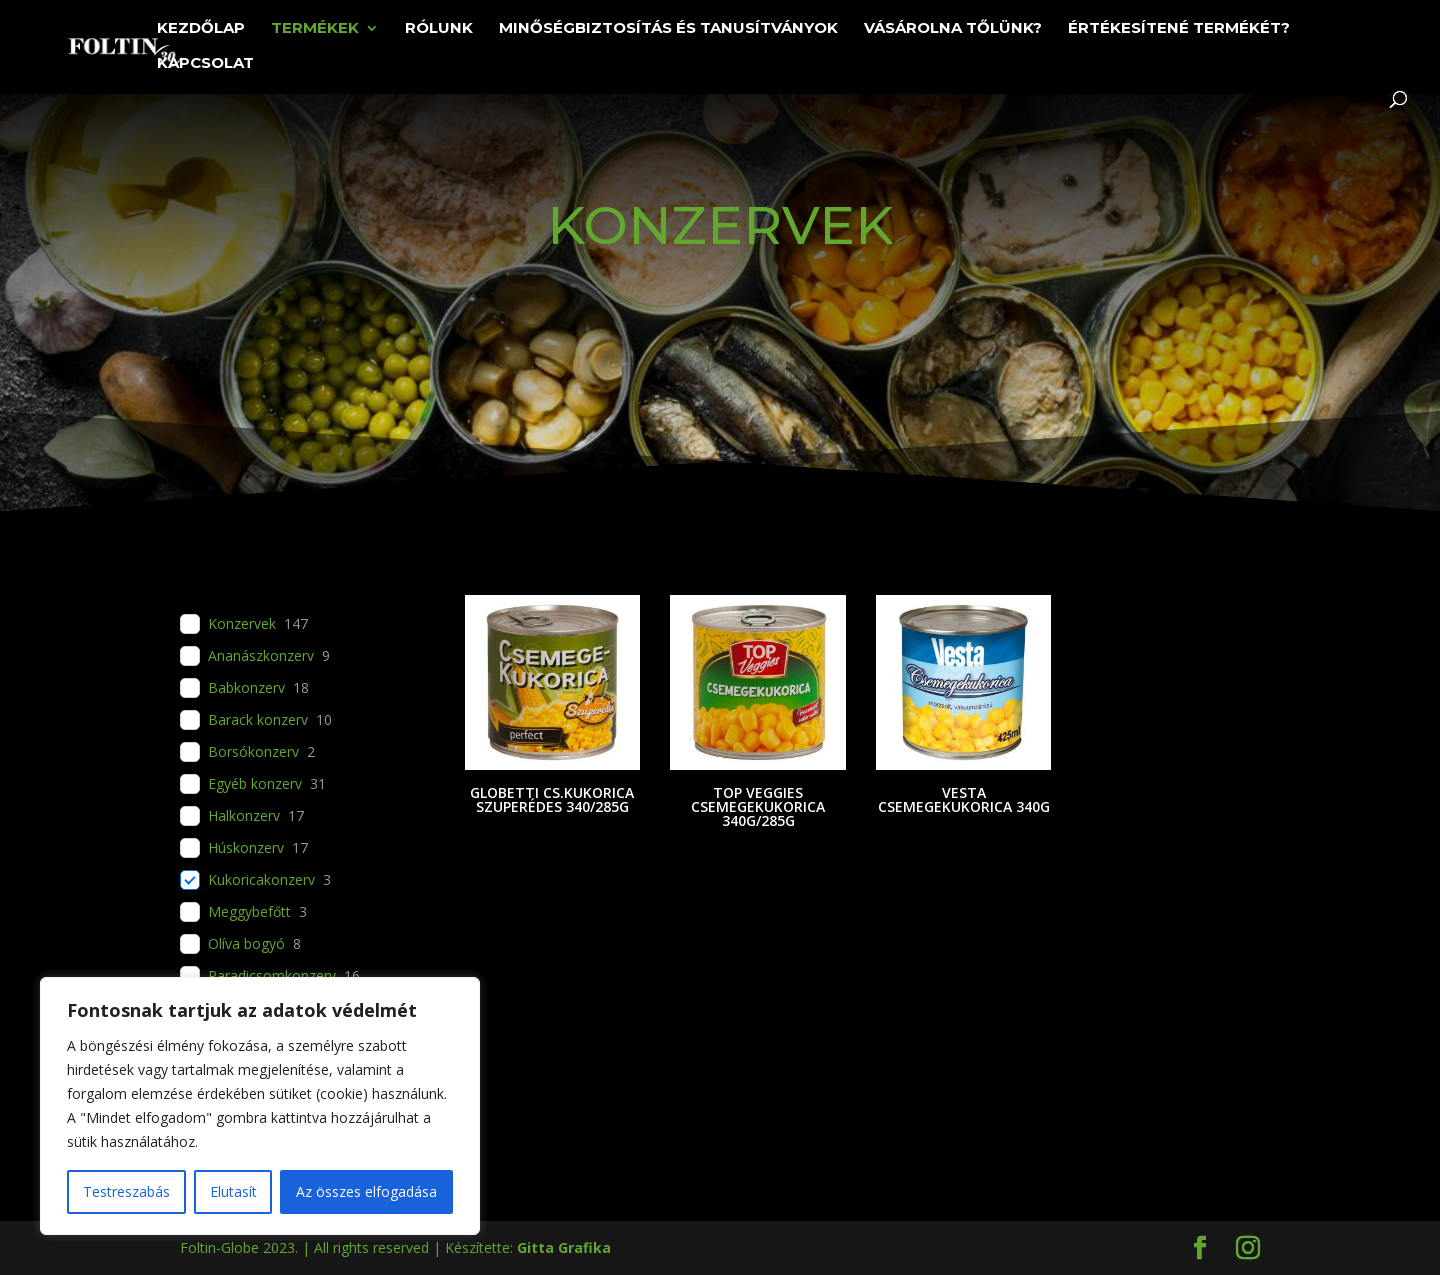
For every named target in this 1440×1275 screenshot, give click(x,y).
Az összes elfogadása (366, 1191)
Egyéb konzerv (255, 784)
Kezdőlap (201, 29)
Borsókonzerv (253, 752)
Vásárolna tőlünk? (953, 29)
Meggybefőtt (249, 912)
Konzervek (242, 624)
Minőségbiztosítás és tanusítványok (668, 29)
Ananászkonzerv (261, 656)
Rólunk (439, 29)
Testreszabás (126, 1191)
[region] (260, 1106)
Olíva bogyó (246, 944)
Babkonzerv (246, 688)
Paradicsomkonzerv (272, 976)
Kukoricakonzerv (261, 880)
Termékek (315, 29)
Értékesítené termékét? (1179, 29)
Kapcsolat (205, 64)
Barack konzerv (258, 720)
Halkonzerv (244, 816)
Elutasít (233, 1191)
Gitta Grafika (564, 1247)
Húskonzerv (246, 848)
